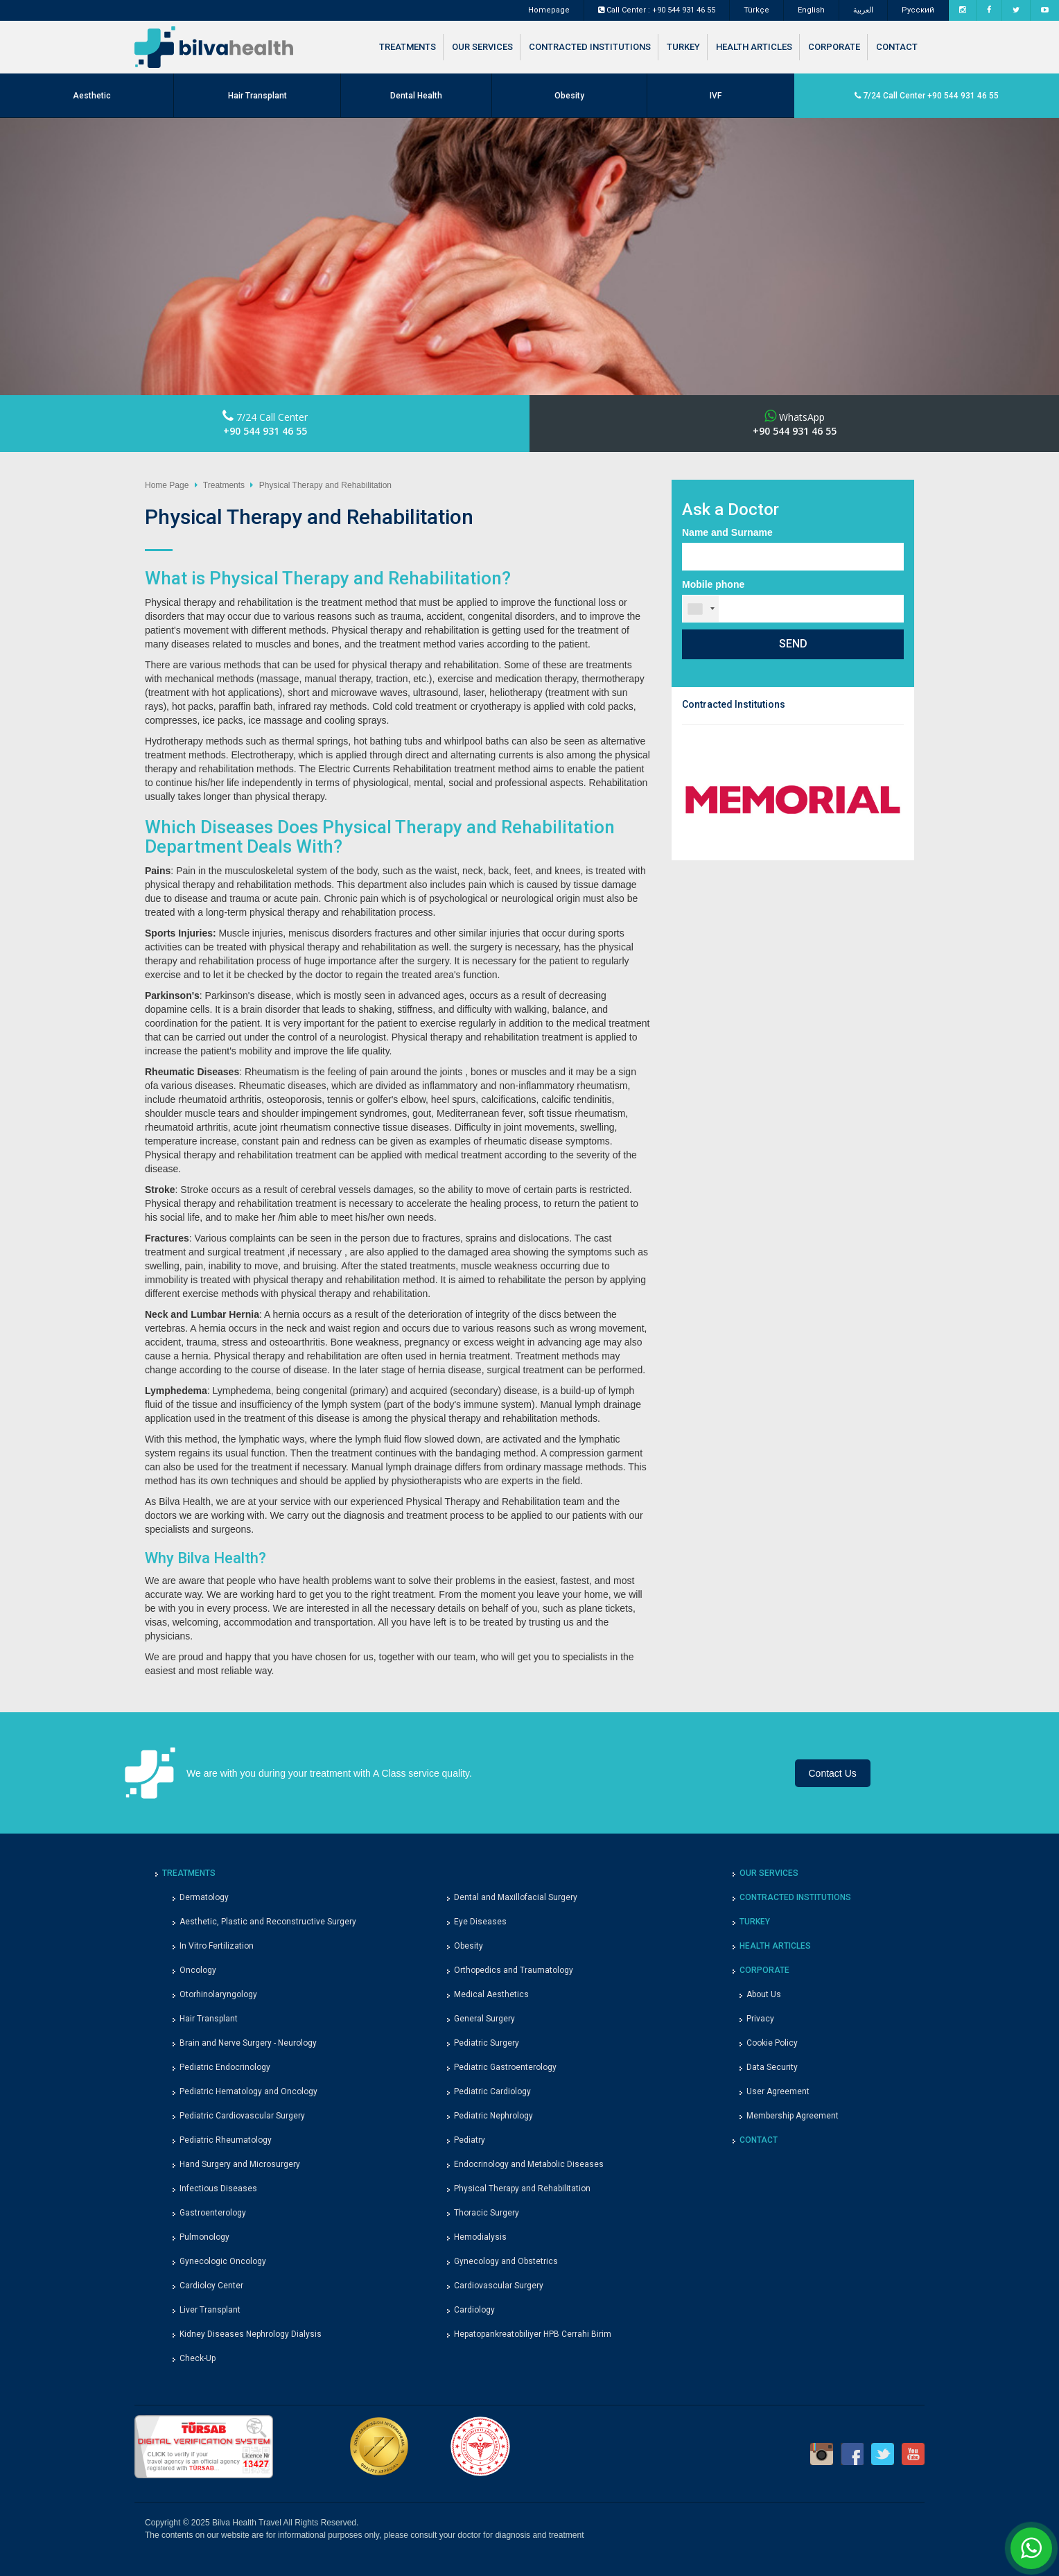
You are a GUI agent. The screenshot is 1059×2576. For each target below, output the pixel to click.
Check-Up (198, 2358)
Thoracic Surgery (486, 2213)
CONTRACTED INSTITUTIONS (590, 47)
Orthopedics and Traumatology (513, 1970)
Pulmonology (204, 2237)
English (811, 10)
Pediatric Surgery (486, 2043)
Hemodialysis (480, 2237)
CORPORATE (834, 47)
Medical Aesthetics (491, 1994)
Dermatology (204, 1897)
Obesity (569, 96)
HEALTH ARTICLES (754, 47)
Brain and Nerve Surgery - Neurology (248, 2043)
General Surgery (484, 2019)
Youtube (913, 2454)
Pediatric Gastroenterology (505, 2067)
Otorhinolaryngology (218, 1994)
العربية (863, 10)
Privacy (760, 2019)
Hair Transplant (257, 96)
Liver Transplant (210, 2310)
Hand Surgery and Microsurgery (240, 2164)
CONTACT (897, 47)
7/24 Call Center (265, 423)
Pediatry (469, 2140)
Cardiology (474, 2310)
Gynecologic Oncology (223, 2261)
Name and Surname (727, 532)
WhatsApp (795, 423)
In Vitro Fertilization (217, 1946)
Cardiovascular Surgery (498, 2285)
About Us (763, 1994)
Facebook (852, 2454)
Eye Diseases (480, 1921)
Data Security (772, 2067)
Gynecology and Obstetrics (506, 2261)
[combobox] (701, 608)
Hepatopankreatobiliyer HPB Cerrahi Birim (532, 2334)
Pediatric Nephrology (493, 2116)
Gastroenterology (213, 2213)
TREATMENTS (407, 47)
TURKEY (683, 47)
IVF (715, 96)
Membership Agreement (792, 2116)
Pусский (918, 10)
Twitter (882, 2454)
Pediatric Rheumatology (226, 2140)
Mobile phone (713, 584)
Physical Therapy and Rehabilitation (522, 2188)
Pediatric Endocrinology (225, 2067)
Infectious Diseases (218, 2188)
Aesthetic (92, 96)
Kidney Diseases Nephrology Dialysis (251, 2334)
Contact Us (833, 1773)
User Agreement (777, 2091)
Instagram (821, 2454)
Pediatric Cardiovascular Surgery (242, 2116)
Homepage (549, 10)
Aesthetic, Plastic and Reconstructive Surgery (268, 1921)
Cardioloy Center (211, 2285)
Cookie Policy (772, 2043)
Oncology (198, 1970)
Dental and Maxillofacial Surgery (515, 1897)
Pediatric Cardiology (492, 2091)
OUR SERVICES (482, 47)
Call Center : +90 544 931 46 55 (656, 10)
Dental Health (416, 96)
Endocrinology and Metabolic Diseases (529, 2164)
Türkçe (756, 10)
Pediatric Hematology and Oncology (248, 2091)
